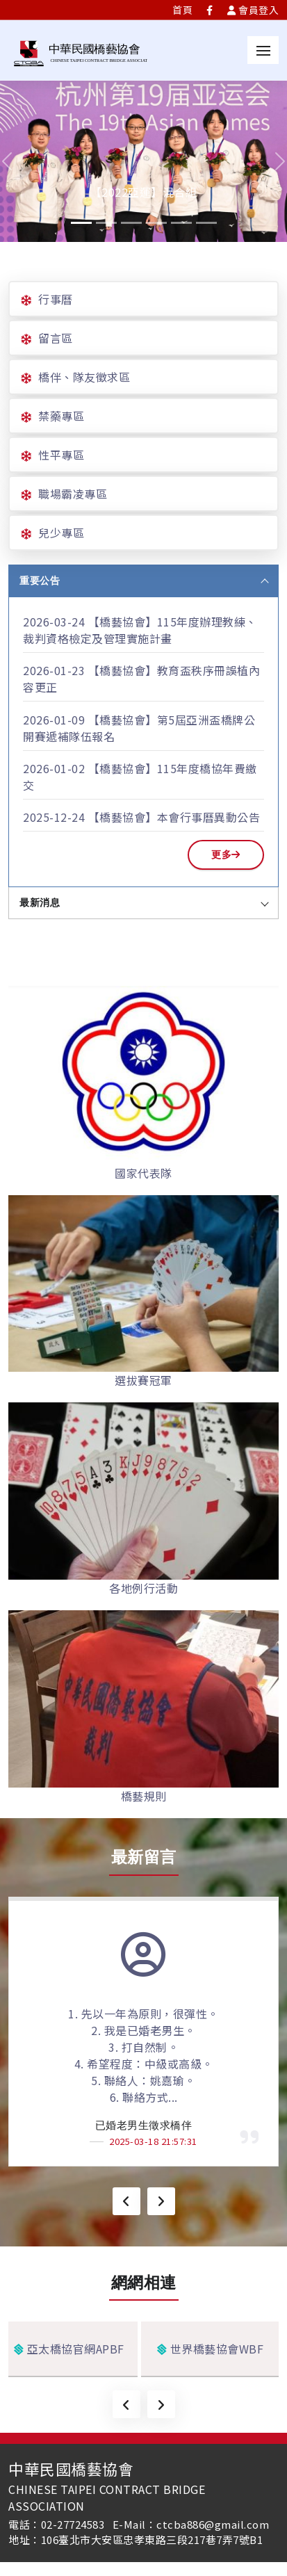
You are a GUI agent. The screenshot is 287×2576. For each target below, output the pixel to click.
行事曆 (55, 299)
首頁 (182, 10)
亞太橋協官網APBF (69, 2348)
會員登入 (253, 10)
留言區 (55, 338)
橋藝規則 (144, 1796)
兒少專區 (61, 532)
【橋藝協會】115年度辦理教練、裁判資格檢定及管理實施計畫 (140, 630)
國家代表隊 (143, 1173)
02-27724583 (73, 2524)
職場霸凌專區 (72, 493)
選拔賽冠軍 (143, 1380)
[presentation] (126, 2201)
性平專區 (61, 454)
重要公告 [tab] (144, 581)
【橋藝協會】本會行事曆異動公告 (174, 817)
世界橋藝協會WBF (210, 2348)
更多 (225, 854)
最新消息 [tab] (144, 902)
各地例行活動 (143, 1588)
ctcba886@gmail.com (212, 2524)
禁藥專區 (61, 415)
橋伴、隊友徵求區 (84, 376)
